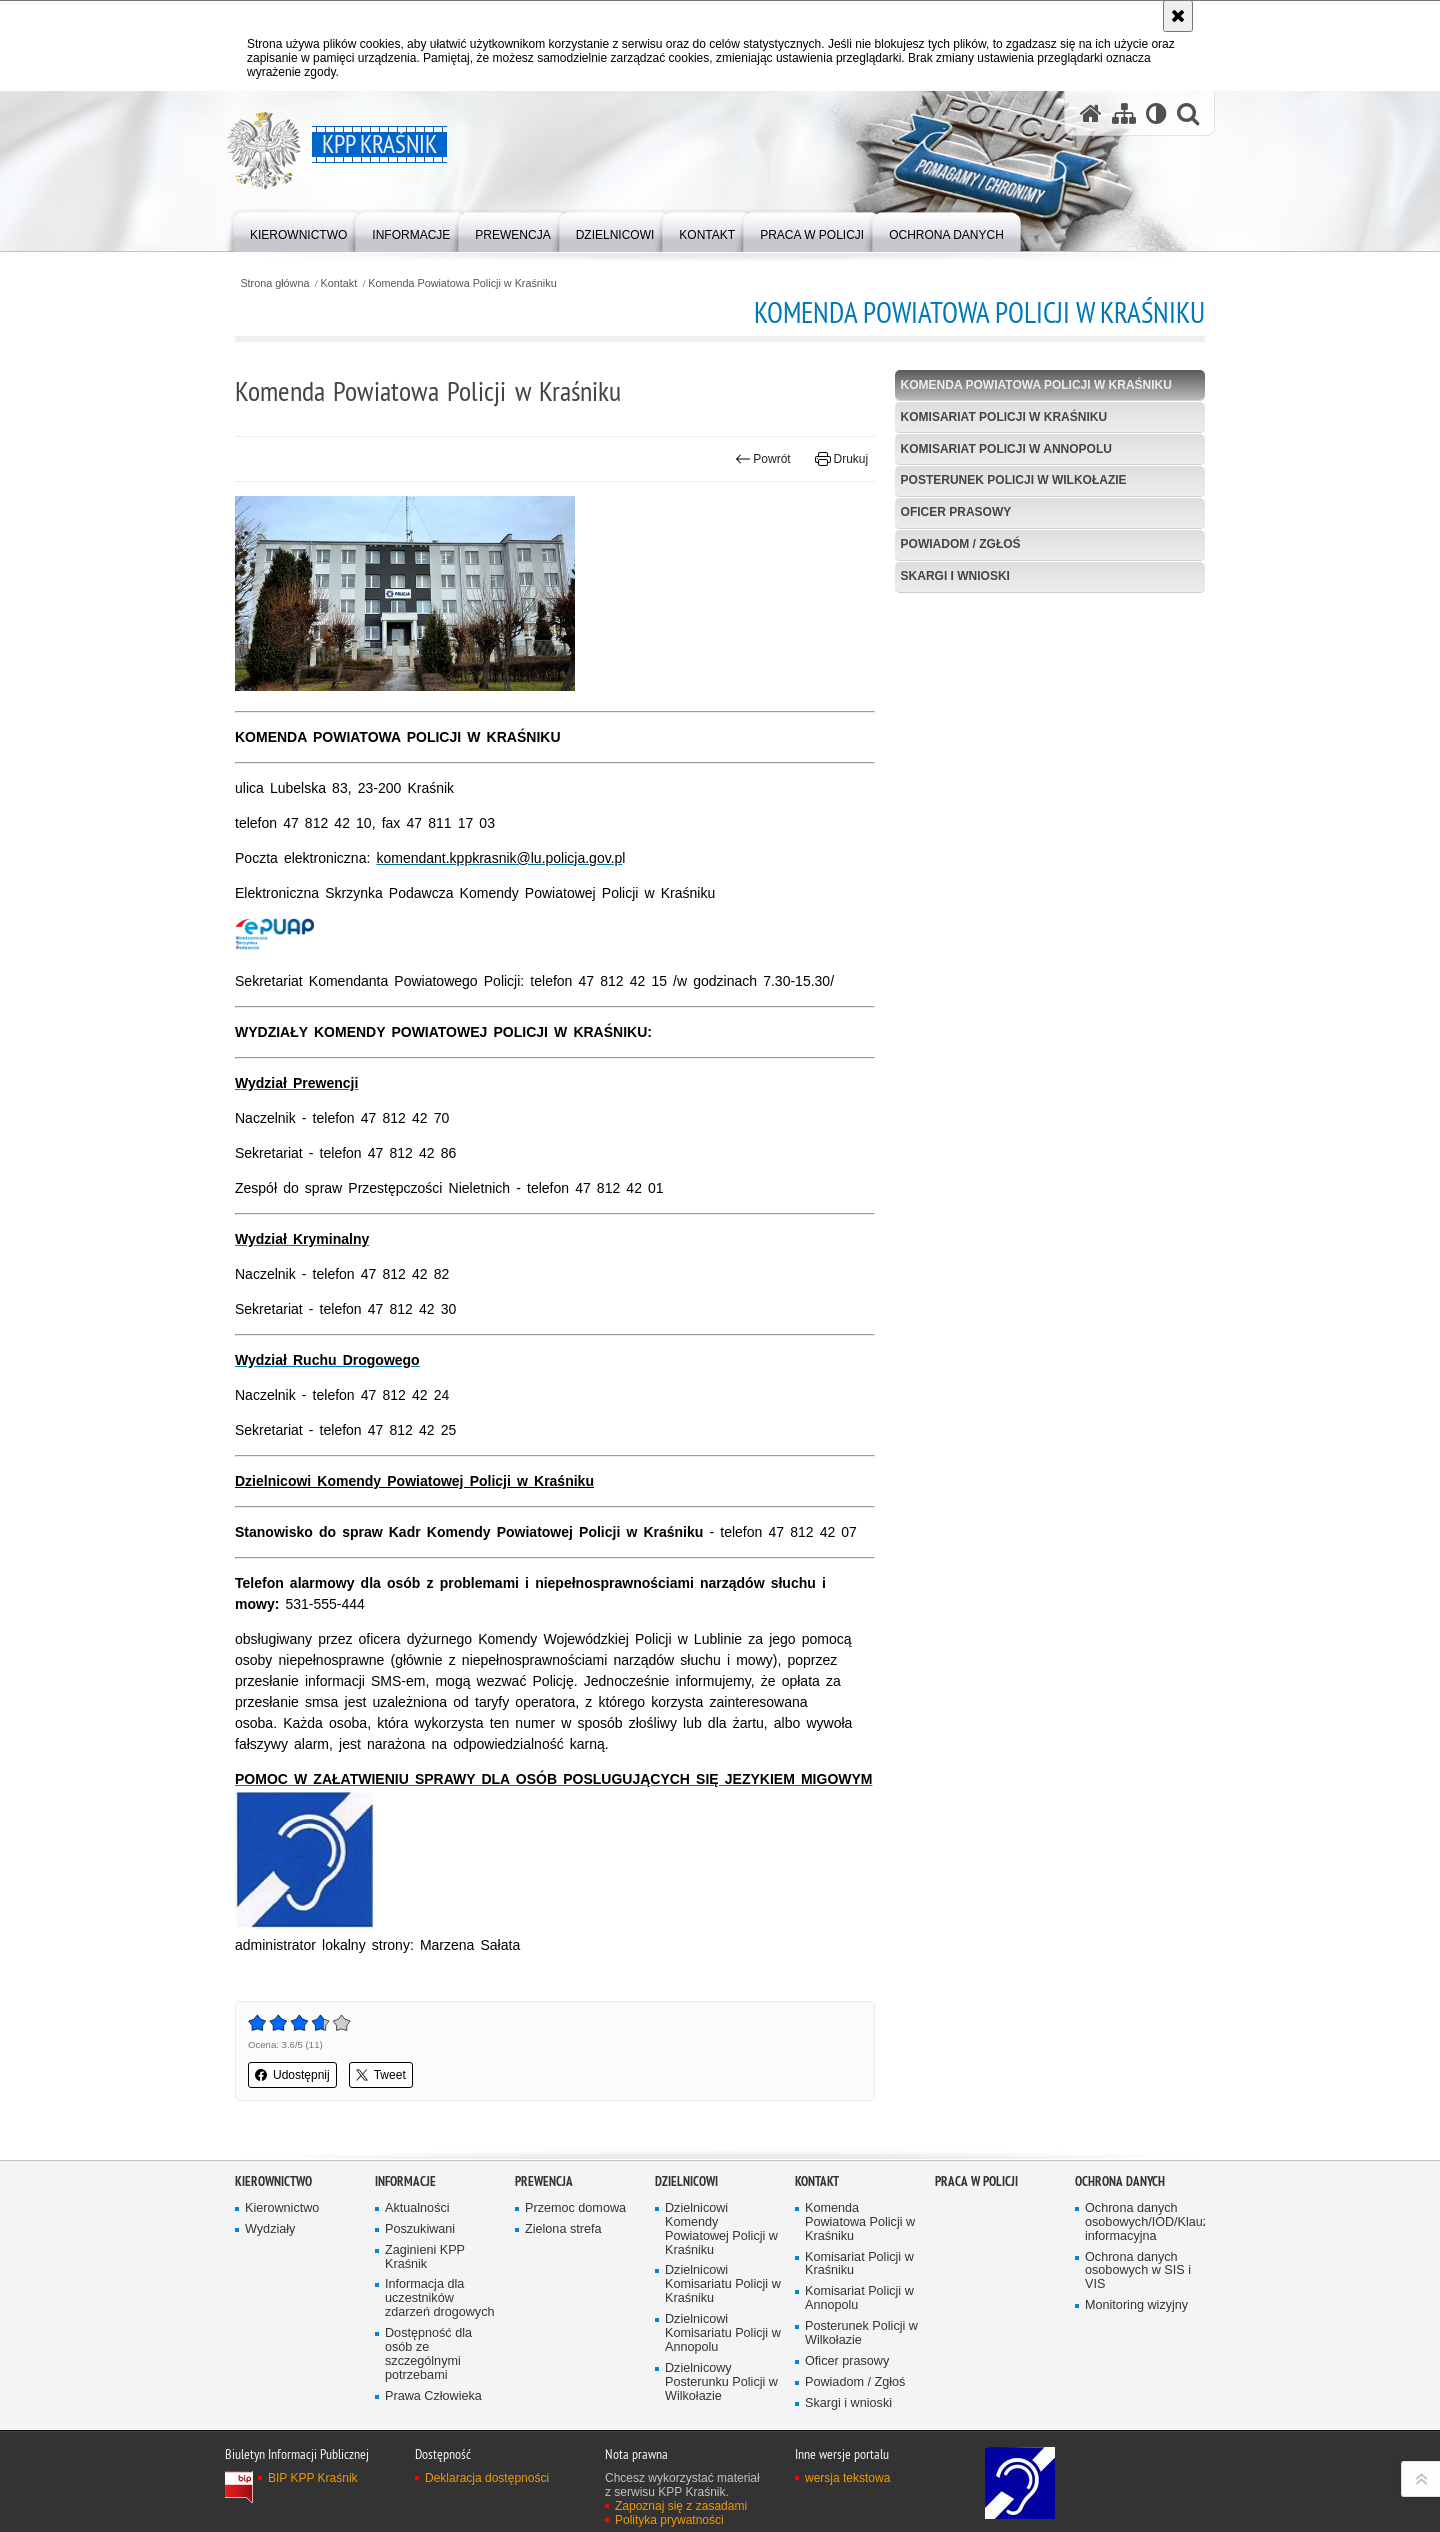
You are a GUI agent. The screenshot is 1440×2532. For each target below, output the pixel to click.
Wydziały (270, 2229)
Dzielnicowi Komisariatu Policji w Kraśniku (723, 2284)
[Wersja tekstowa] (1156, 113)
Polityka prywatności (669, 2520)
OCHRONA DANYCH (1120, 2181)
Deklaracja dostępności (487, 2478)
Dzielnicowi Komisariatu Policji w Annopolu (723, 2333)
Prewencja (544, 2181)
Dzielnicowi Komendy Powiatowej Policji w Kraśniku (721, 2229)
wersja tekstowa (847, 2478)
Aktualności (417, 2208)
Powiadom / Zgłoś (961, 544)
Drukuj (841, 459)
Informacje (405, 2181)
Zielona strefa (563, 2229)
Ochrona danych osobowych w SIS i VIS (1138, 2271)
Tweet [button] (381, 2075)
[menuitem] (298, 230)
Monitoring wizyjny (1136, 2305)
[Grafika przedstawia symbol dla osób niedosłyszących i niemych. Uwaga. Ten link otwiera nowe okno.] (305, 1924)
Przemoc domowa (575, 2208)
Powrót (763, 459)
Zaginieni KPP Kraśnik (425, 2257)
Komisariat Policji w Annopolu (1006, 449)
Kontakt (339, 283)
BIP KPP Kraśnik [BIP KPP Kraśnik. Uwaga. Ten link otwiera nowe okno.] (313, 2478)
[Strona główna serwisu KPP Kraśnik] (1091, 113)
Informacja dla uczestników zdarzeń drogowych (439, 2298)
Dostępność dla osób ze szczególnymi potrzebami (428, 2354)
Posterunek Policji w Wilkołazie (1014, 480)
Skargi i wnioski (955, 576)
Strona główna (274, 283)
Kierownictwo (273, 2181)
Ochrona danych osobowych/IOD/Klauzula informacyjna (1143, 2222)
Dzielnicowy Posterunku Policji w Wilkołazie (721, 2382)
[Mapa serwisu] (1124, 113)
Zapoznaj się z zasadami (681, 2506)
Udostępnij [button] (292, 2075)
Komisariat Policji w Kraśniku (1004, 417)
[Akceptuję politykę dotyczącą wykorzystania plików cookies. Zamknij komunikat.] (1178, 16)
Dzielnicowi (686, 2181)
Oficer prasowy (956, 512)
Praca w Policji (976, 2181)
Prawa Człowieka (433, 2396)
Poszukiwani (420, 2229)
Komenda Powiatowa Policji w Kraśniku (462, 283)
